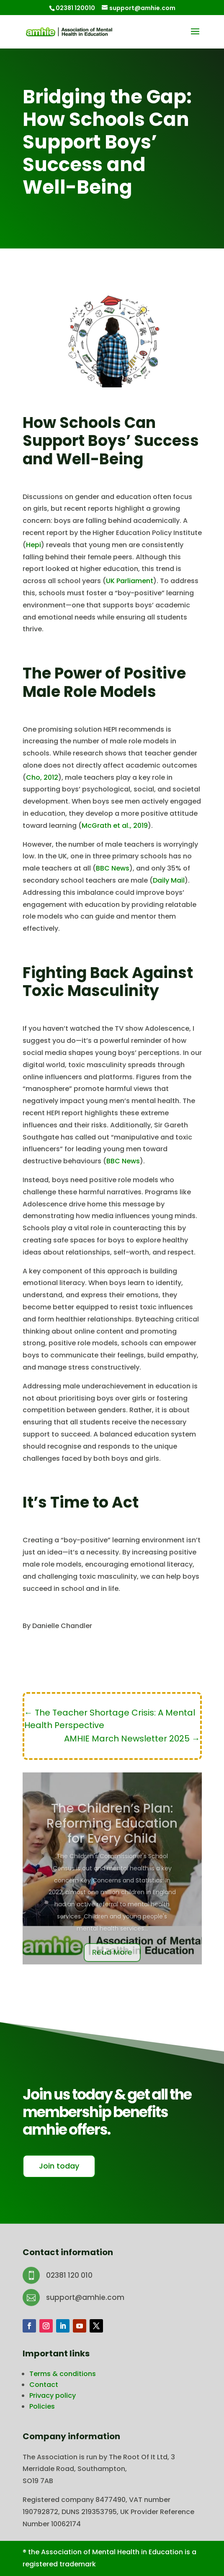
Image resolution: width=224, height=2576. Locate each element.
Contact (43, 2384)
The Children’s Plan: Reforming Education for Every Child (112, 1836)
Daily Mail (169, 880)
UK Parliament (129, 581)
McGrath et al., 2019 (115, 825)
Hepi (33, 545)
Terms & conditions (62, 2374)
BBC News (112, 868)
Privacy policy (52, 2395)
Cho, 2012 (42, 777)
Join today (59, 2166)
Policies (42, 2406)
